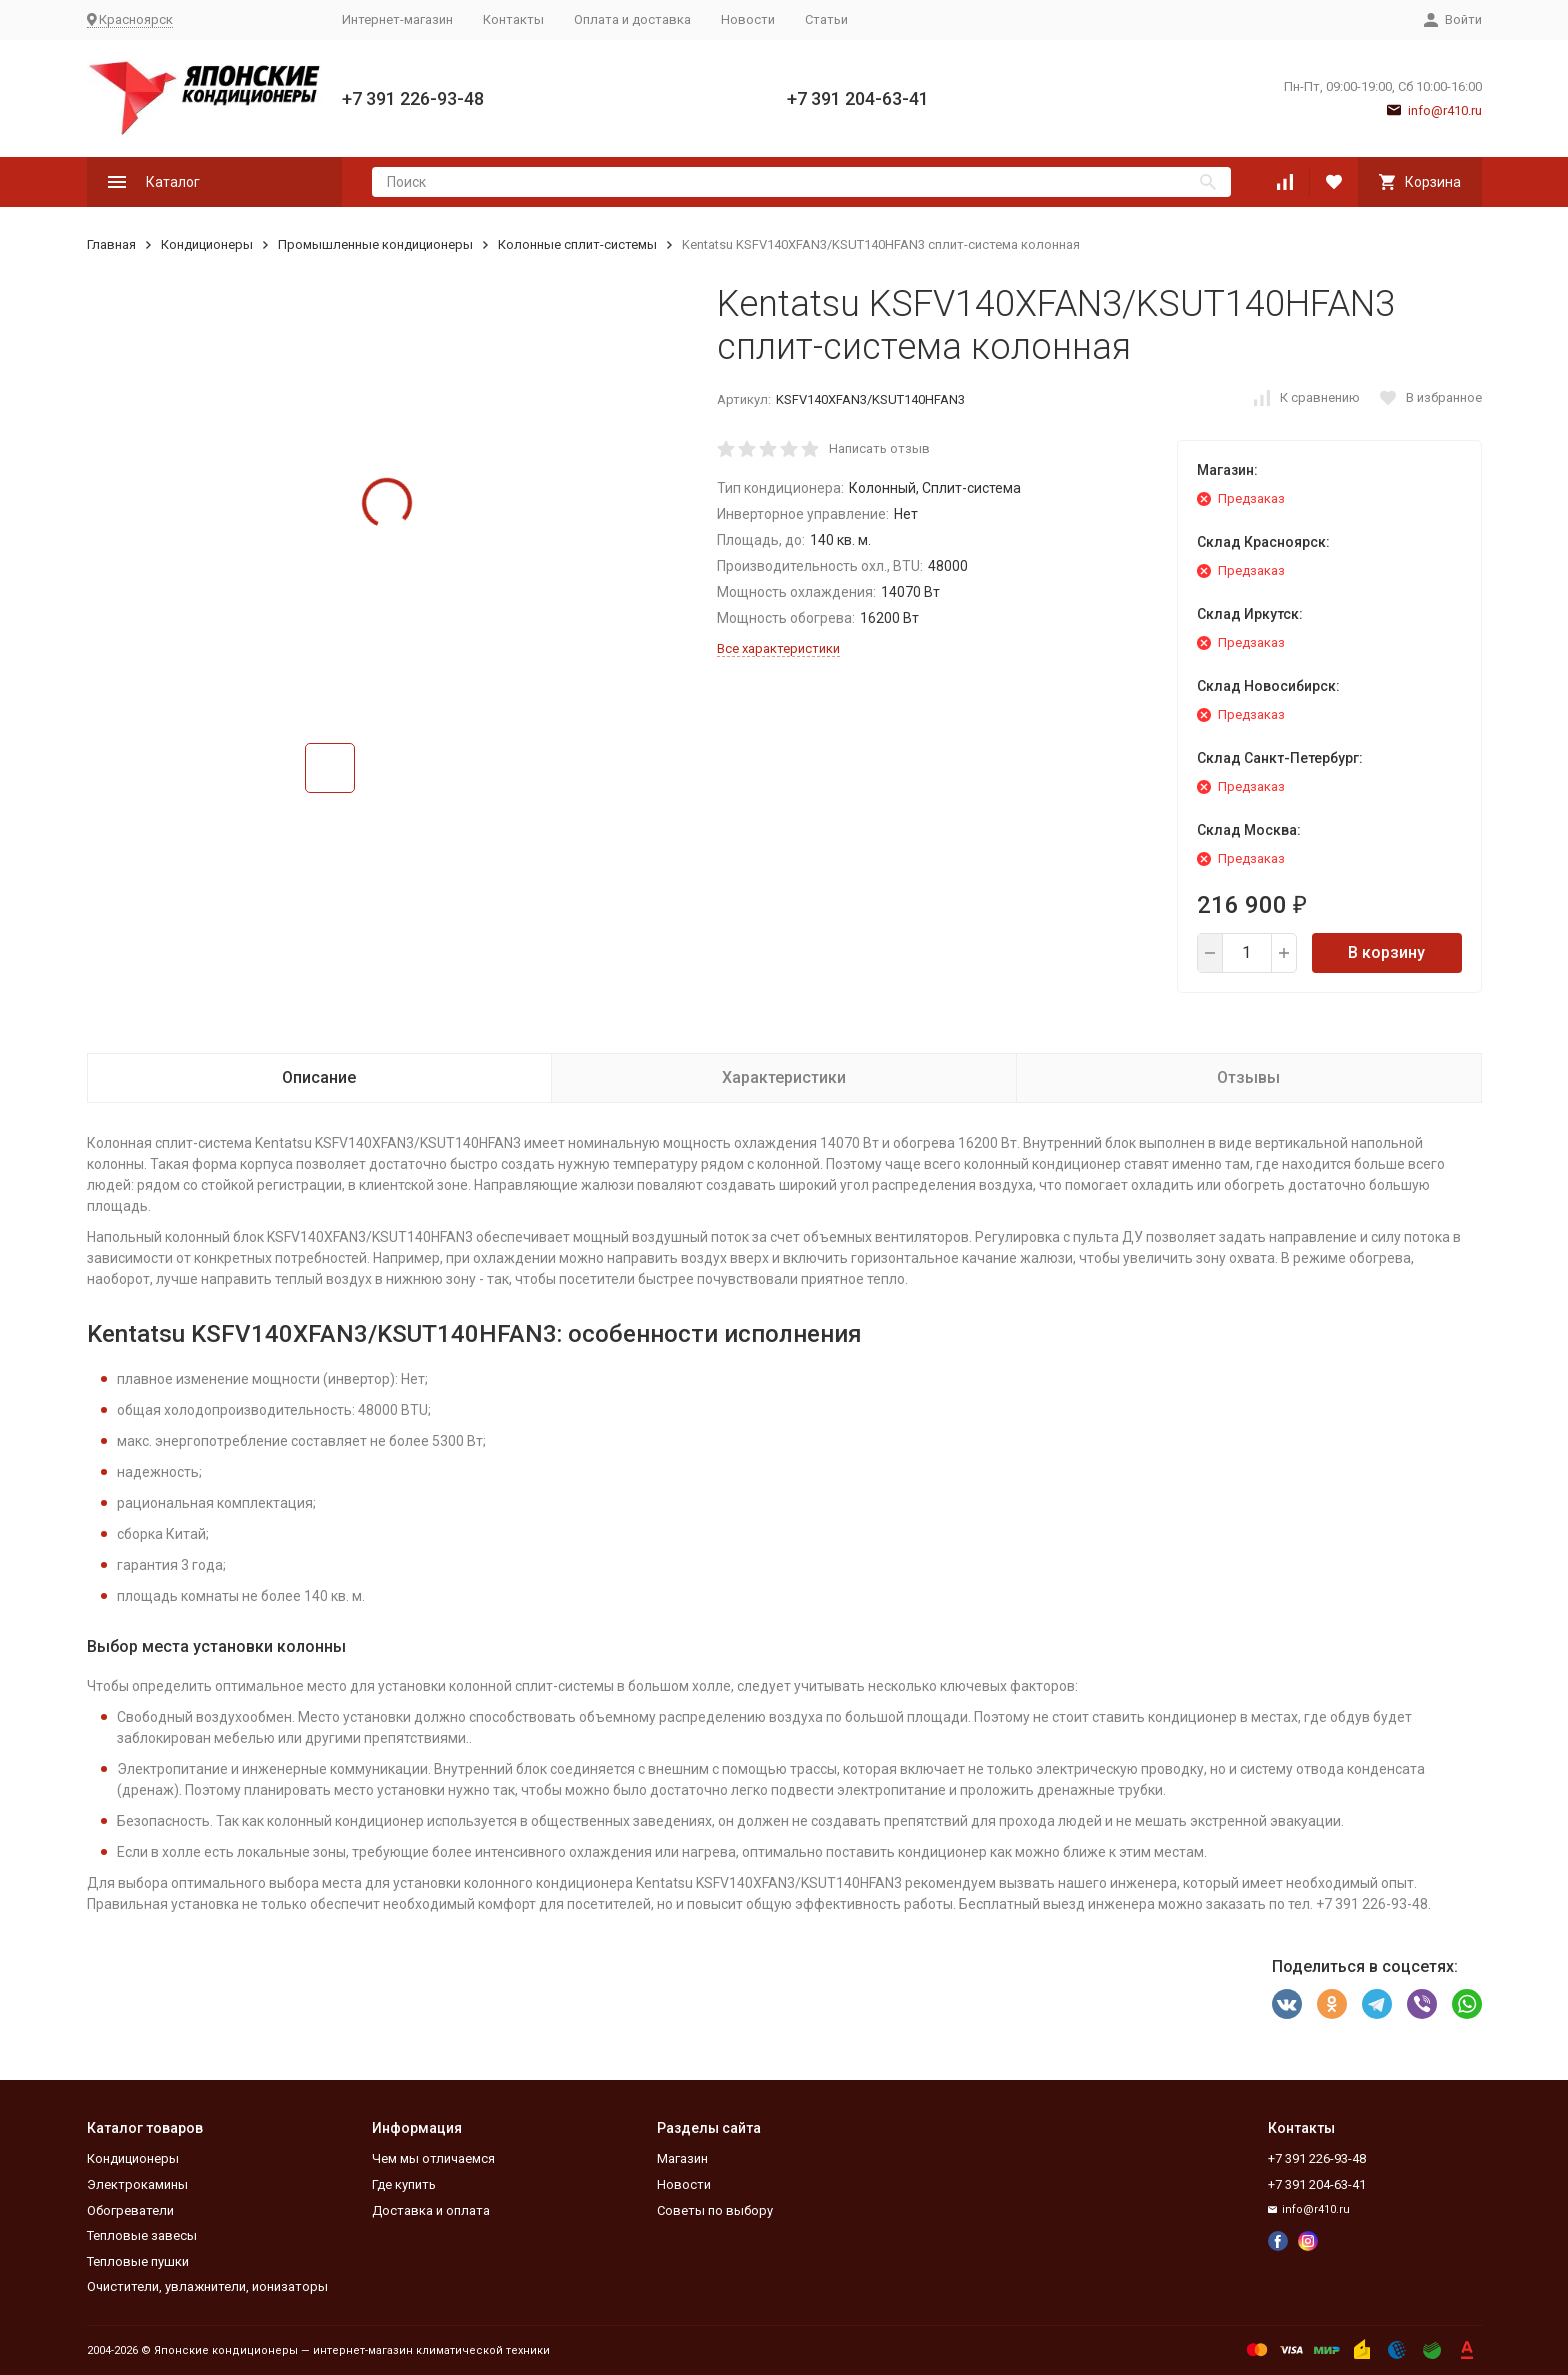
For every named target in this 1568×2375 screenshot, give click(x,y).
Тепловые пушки (138, 2261)
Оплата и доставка (632, 19)
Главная (111, 244)
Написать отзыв (879, 448)
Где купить (404, 2184)
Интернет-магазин (397, 19)
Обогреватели (130, 2210)
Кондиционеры (207, 244)
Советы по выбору (715, 2210)
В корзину (1386, 952)
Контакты (513, 19)
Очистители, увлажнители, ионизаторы (207, 2286)
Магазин (682, 2158)
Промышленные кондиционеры (375, 244)
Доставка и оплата (431, 2210)
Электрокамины (137, 2184)
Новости (748, 19)
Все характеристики (778, 648)
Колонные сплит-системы (577, 244)
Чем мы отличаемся (433, 2158)
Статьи (826, 19)
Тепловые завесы (142, 2235)
